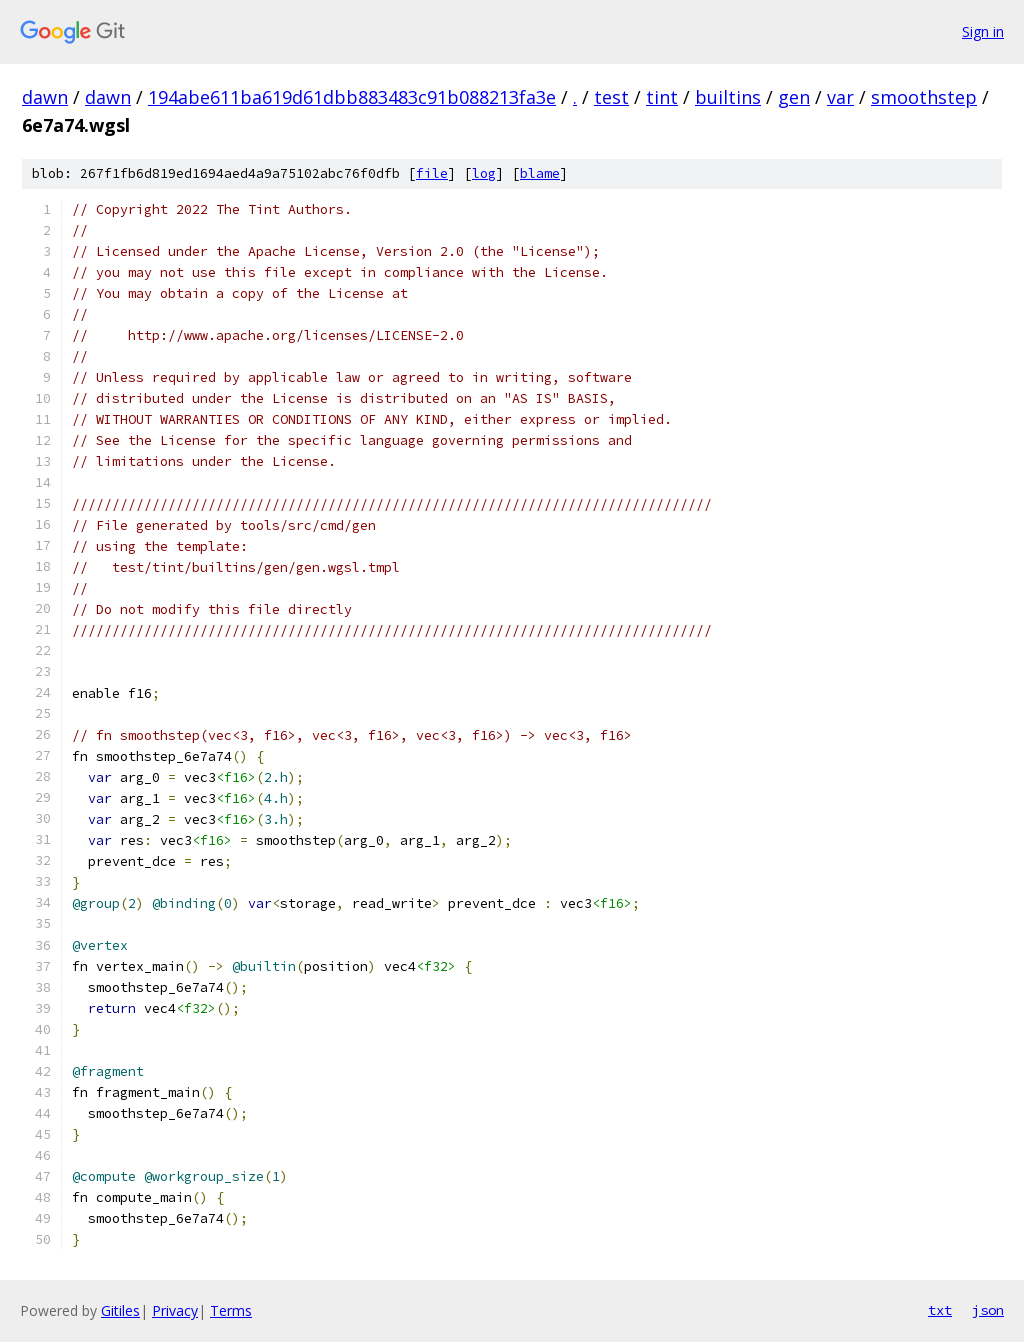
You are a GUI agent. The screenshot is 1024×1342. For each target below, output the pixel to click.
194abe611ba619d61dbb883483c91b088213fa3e (352, 97)
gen (794, 97)
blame (540, 173)
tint (662, 97)
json (988, 1310)
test (611, 97)
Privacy (175, 1310)
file (432, 173)
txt (940, 1310)
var (840, 97)
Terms (231, 1310)
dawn (45, 97)
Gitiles (120, 1310)
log (484, 173)
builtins (728, 97)
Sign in (983, 31)
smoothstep (924, 97)
